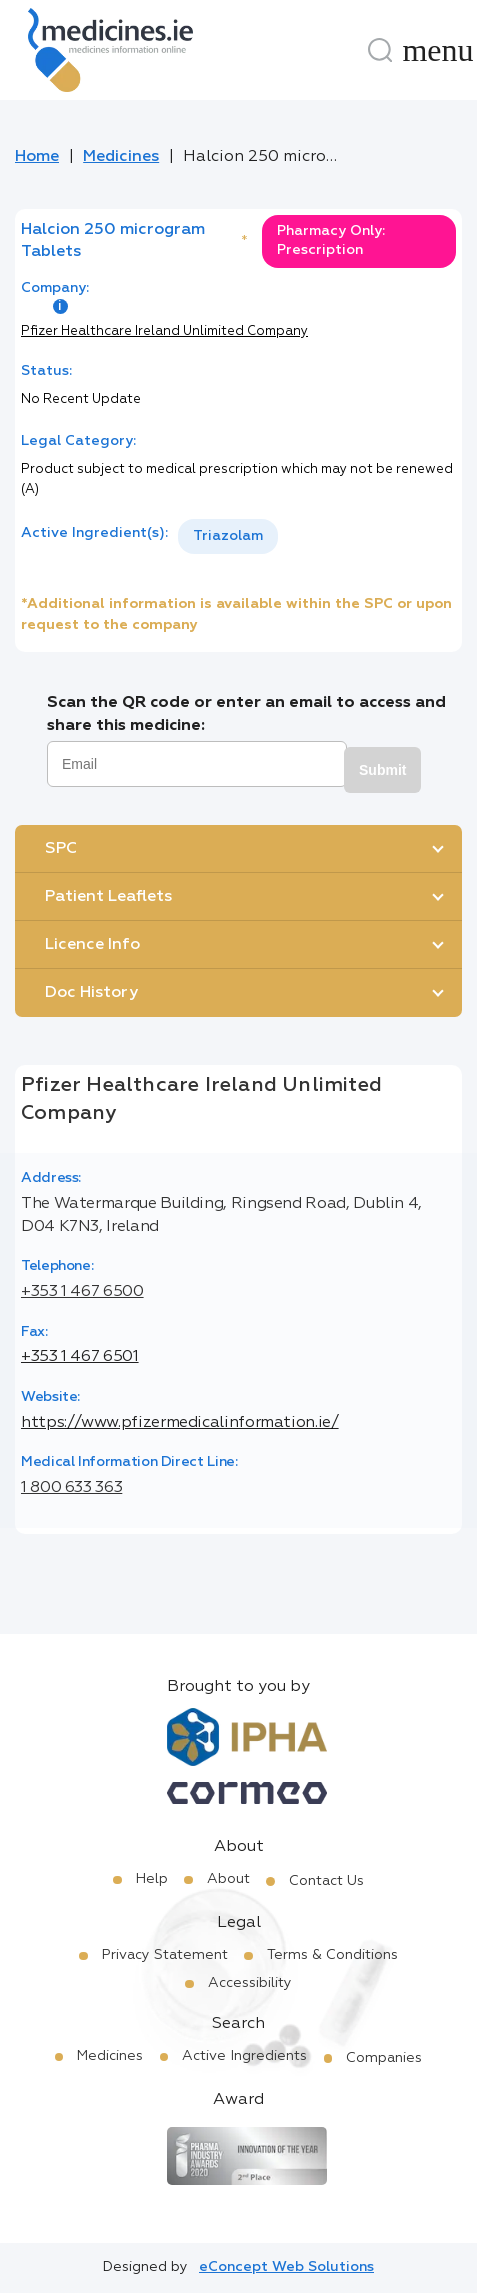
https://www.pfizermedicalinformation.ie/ (180, 1423)
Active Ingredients (244, 2056)
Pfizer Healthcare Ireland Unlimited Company (164, 331)
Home (37, 157)
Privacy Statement (165, 1955)
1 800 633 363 (71, 1488)
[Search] (380, 50)
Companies (384, 2058)
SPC (61, 849)
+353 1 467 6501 (80, 1357)
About (228, 1879)
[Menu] (438, 50)
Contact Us (326, 1881)
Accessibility (250, 1983)
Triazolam (228, 536)
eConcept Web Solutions (286, 2267)
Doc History (91, 993)
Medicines (121, 157)
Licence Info (92, 945)
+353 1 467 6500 (82, 1292)
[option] (228, 536)
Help (152, 1879)
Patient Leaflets (108, 897)
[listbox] (228, 536)
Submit (382, 770)
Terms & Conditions (332, 1955)
